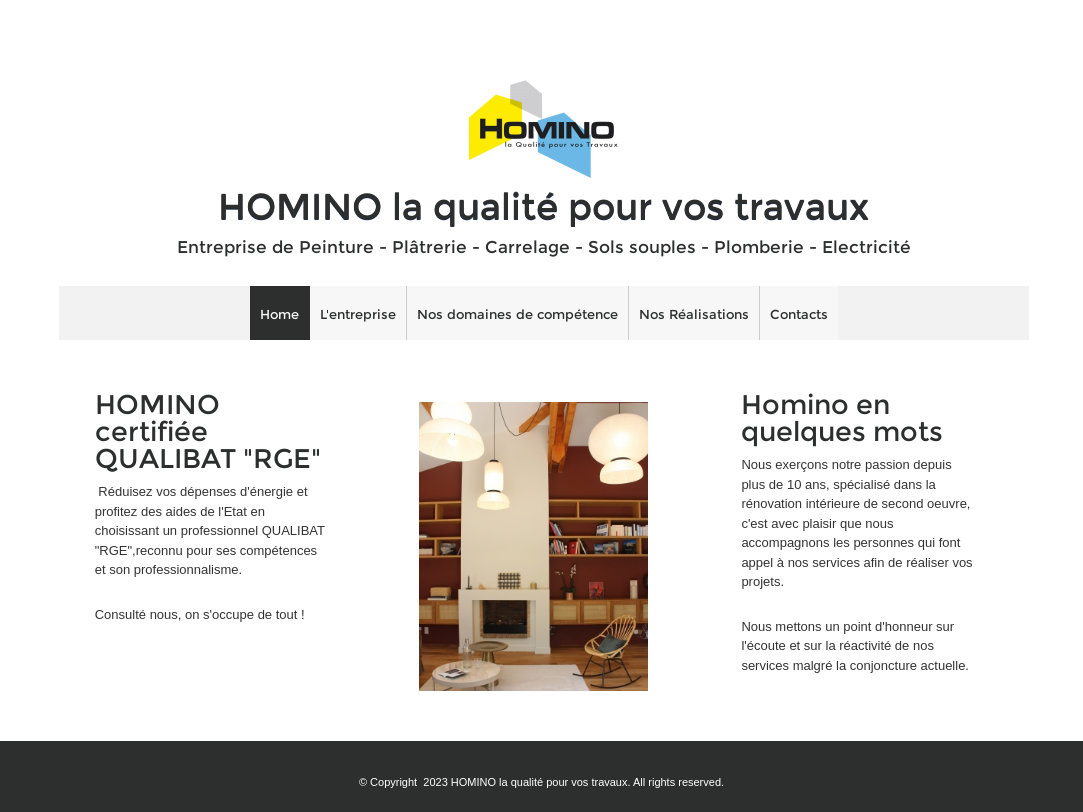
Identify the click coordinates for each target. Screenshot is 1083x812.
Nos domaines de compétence (517, 314)
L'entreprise (358, 314)
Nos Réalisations (694, 314)
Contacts (799, 314)
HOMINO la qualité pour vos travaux (543, 206)
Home (279, 314)
